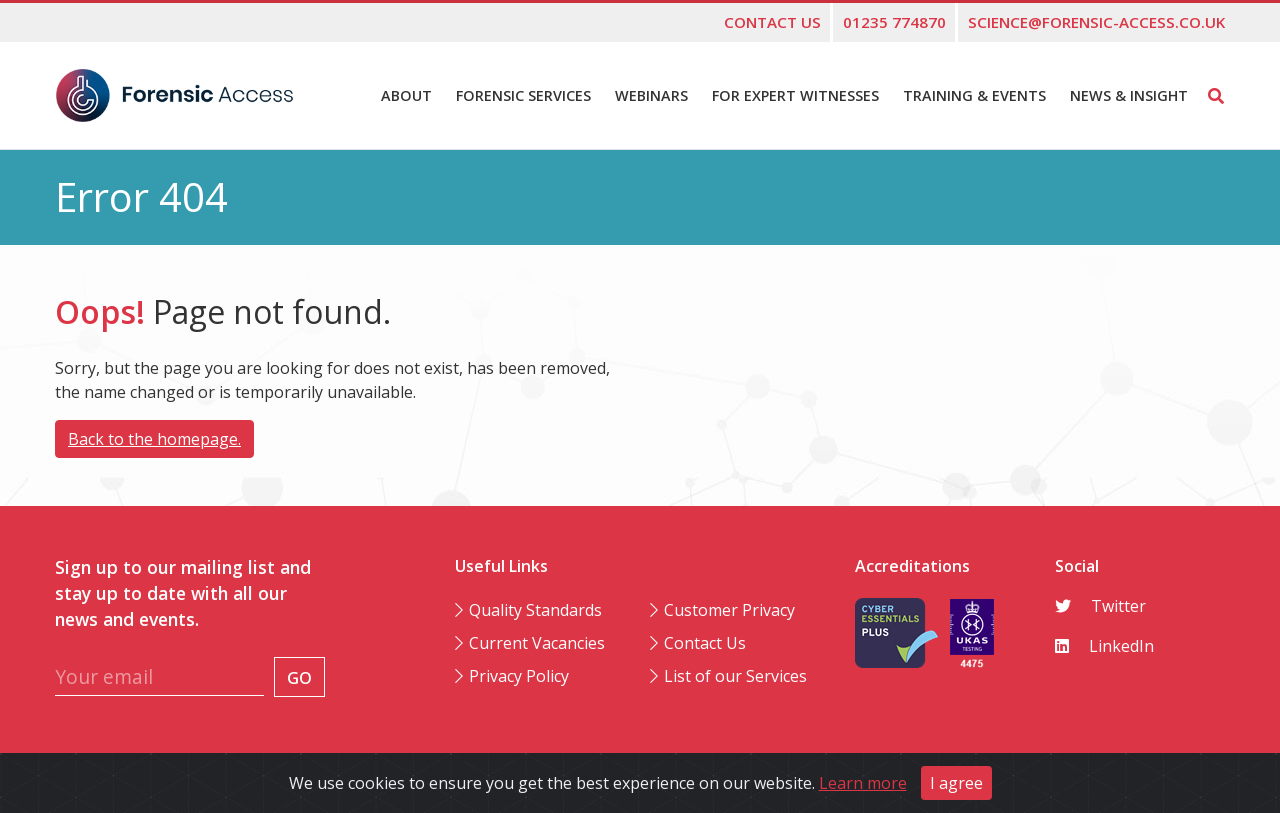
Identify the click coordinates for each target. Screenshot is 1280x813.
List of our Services (735, 676)
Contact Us (705, 643)
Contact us (772, 22)
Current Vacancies (537, 643)
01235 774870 (894, 22)
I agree (956, 783)
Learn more (863, 783)
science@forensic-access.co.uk (1096, 22)
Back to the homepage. (154, 439)
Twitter (1100, 606)
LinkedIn (1104, 646)
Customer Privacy (729, 610)
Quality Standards (535, 610)
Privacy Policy (519, 676)
